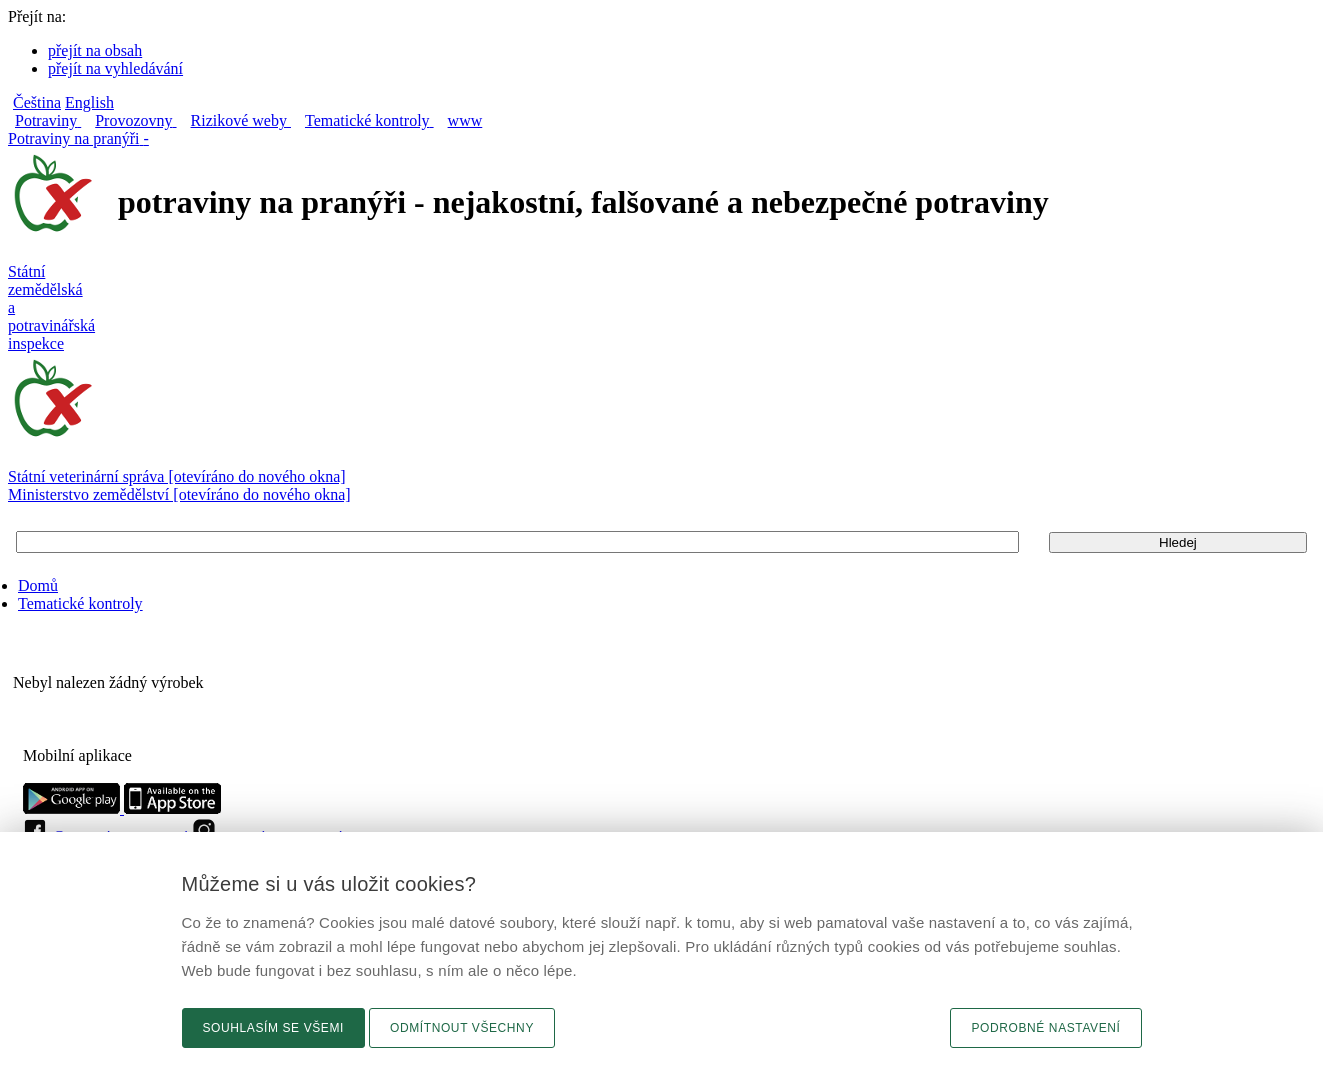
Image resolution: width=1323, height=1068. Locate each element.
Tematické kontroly (80, 603)
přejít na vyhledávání (115, 68)
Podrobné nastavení (1045, 1028)
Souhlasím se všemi (274, 1028)
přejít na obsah (95, 50)
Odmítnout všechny (462, 1028)
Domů (38, 585)
